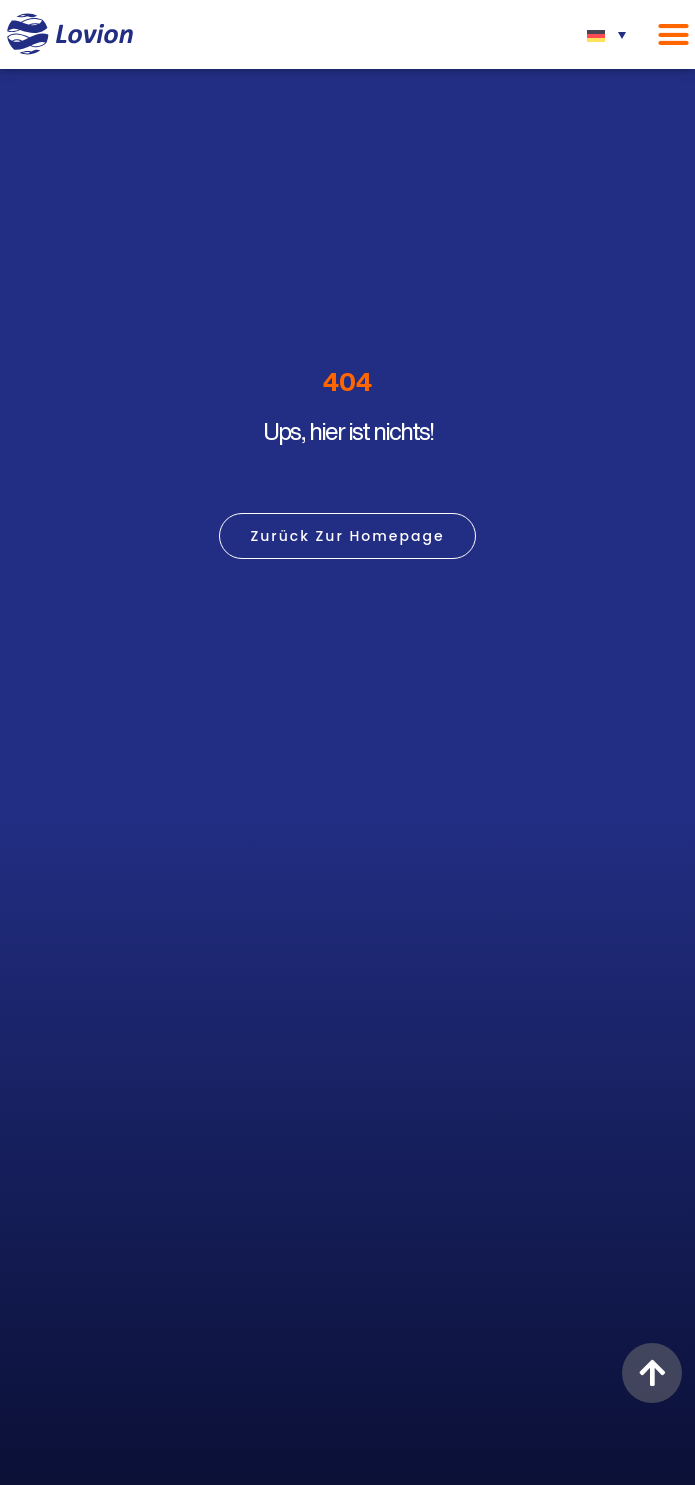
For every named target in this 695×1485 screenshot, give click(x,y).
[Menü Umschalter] (673, 34)
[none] (606, 34)
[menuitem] (606, 34)
